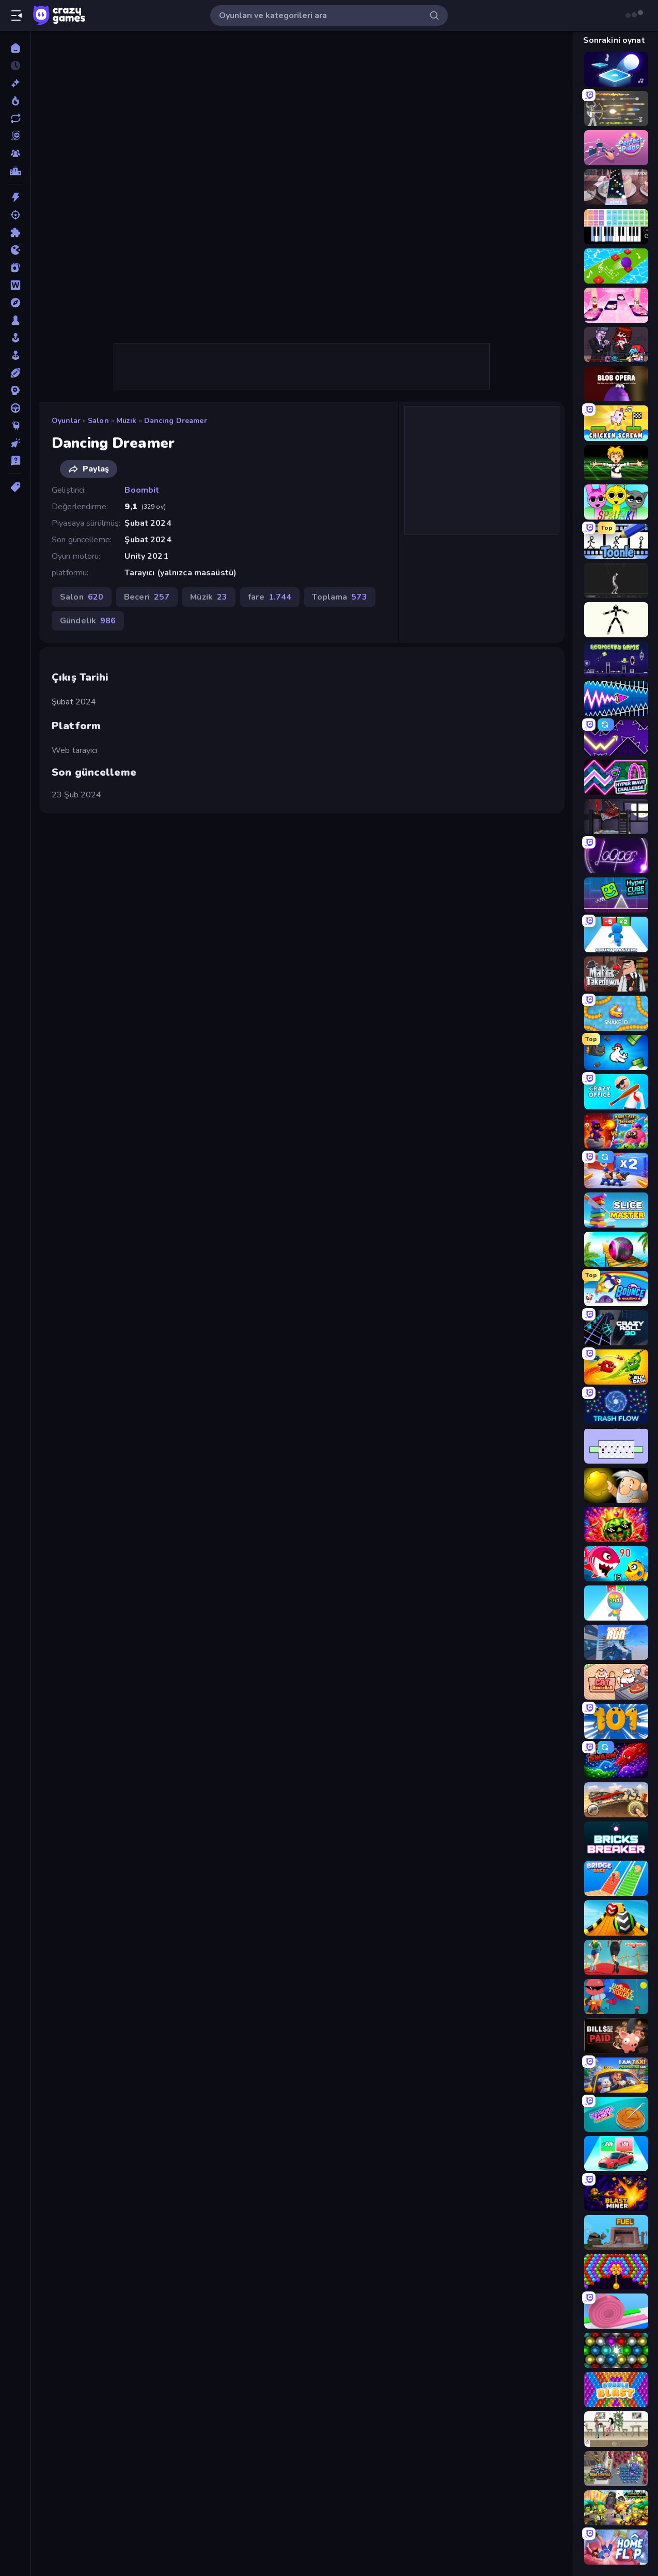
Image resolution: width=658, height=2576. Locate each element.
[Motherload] (616, 2232)
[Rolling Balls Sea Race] (616, 1249)
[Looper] (616, 855)
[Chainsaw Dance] (616, 462)
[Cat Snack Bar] (616, 1681)
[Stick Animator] (616, 619)
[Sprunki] (616, 502)
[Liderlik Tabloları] (15, 171)
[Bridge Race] (616, 1878)
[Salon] (15, 338)
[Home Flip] (616, 2547)
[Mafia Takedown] (616, 974)
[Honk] (616, 1052)
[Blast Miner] (616, 2192)
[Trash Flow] (616, 1406)
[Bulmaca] (15, 232)
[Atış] (15, 215)
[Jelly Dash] (616, 1367)
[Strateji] (15, 390)
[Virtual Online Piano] (616, 226)
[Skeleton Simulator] (616, 580)
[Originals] (15, 136)
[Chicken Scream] (616, 423)
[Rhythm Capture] (616, 187)
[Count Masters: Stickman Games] (616, 934)
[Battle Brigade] (616, 1170)
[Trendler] (15, 100)
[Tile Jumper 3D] (616, 69)
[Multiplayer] (15, 153)
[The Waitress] (616, 2428)
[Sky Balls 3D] (616, 1917)
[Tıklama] (15, 443)
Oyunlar (66, 421)
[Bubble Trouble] (616, 1996)
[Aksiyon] (15, 197)
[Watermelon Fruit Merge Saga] (616, 1524)
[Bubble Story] (616, 2271)
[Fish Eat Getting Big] (616, 1563)
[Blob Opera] (616, 383)
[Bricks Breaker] (616, 1839)
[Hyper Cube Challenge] (616, 895)
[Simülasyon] (15, 355)
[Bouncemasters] (616, 1288)
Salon (98, 421)
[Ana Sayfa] (15, 48)
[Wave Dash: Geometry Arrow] (616, 698)
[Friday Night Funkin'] (616, 344)
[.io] (15, 250)
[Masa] (15, 320)
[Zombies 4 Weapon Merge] (616, 2507)
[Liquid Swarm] (616, 1760)
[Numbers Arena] (616, 1721)
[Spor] (15, 373)
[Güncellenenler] (15, 118)
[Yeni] (15, 83)
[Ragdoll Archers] (616, 108)
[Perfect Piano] (616, 147)
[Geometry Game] (616, 659)
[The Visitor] (616, 816)
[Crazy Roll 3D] (616, 1327)
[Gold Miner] (616, 1485)
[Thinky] (15, 425)
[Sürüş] (15, 408)
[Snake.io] (616, 1013)
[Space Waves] (616, 738)
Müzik (126, 421)
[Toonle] (616, 541)
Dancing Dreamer (175, 421)
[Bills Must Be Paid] (616, 2035)
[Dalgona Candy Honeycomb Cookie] (616, 2114)
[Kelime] (15, 285)
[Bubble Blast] (616, 2389)
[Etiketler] (15, 487)
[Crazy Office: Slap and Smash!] (616, 1091)
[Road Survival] (616, 2468)
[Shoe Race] (616, 1957)
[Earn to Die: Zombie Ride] (616, 1799)
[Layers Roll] (616, 2311)
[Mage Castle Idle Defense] (616, 1131)
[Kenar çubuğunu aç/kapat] (16, 15)
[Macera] (15, 302)
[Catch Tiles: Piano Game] (616, 305)
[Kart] (15, 267)
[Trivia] (15, 460)
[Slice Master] (616, 1210)
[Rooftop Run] (616, 1642)
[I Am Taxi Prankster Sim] (616, 2075)
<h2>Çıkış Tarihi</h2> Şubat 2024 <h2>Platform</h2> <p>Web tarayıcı (302, 187)
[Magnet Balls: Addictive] (616, 2350)
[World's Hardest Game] (616, 1445)
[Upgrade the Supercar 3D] (616, 2153)
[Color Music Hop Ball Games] (616, 266)
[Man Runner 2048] (616, 1603)
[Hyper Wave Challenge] (616, 777)
